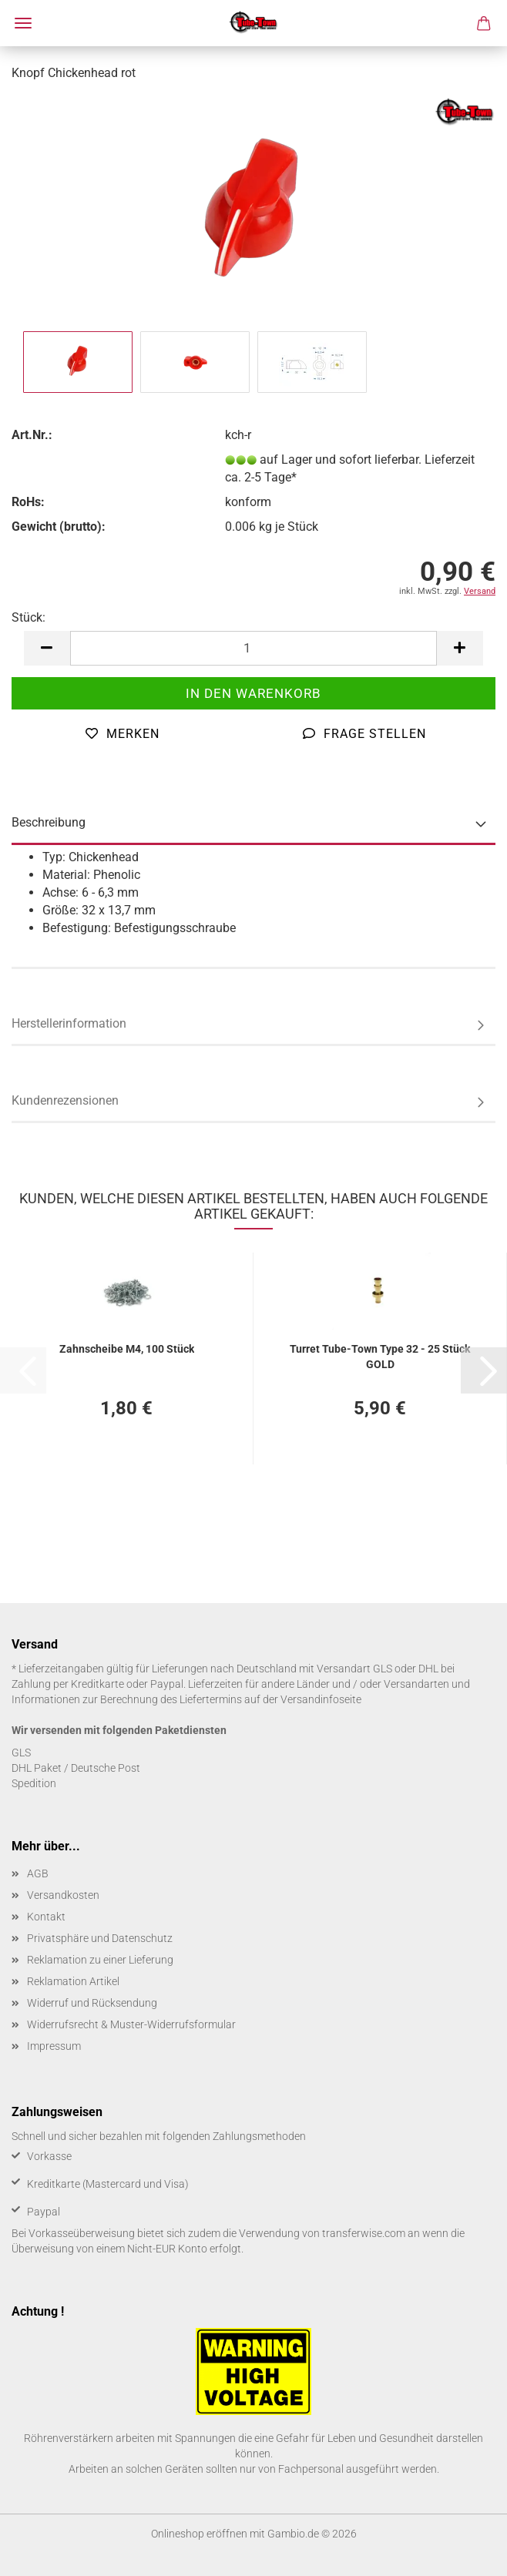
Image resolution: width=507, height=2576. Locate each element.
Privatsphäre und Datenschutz (100, 1938)
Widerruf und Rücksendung (92, 2003)
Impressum (54, 2046)
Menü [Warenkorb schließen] (23, 23)
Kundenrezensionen (65, 1100)
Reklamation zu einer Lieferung (100, 1960)
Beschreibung (49, 822)
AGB (38, 1873)
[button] (47, 648)
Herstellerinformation (69, 1023)
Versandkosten (63, 1895)
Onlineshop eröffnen (199, 2533)
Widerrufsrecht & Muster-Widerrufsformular (131, 2024)
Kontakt (46, 1916)
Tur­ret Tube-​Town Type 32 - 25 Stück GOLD (380, 1355)
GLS (21, 1752)
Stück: (28, 617)
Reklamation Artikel (73, 1981)
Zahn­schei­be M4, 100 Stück (126, 1349)
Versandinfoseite (320, 1699)
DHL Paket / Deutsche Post (76, 1768)
